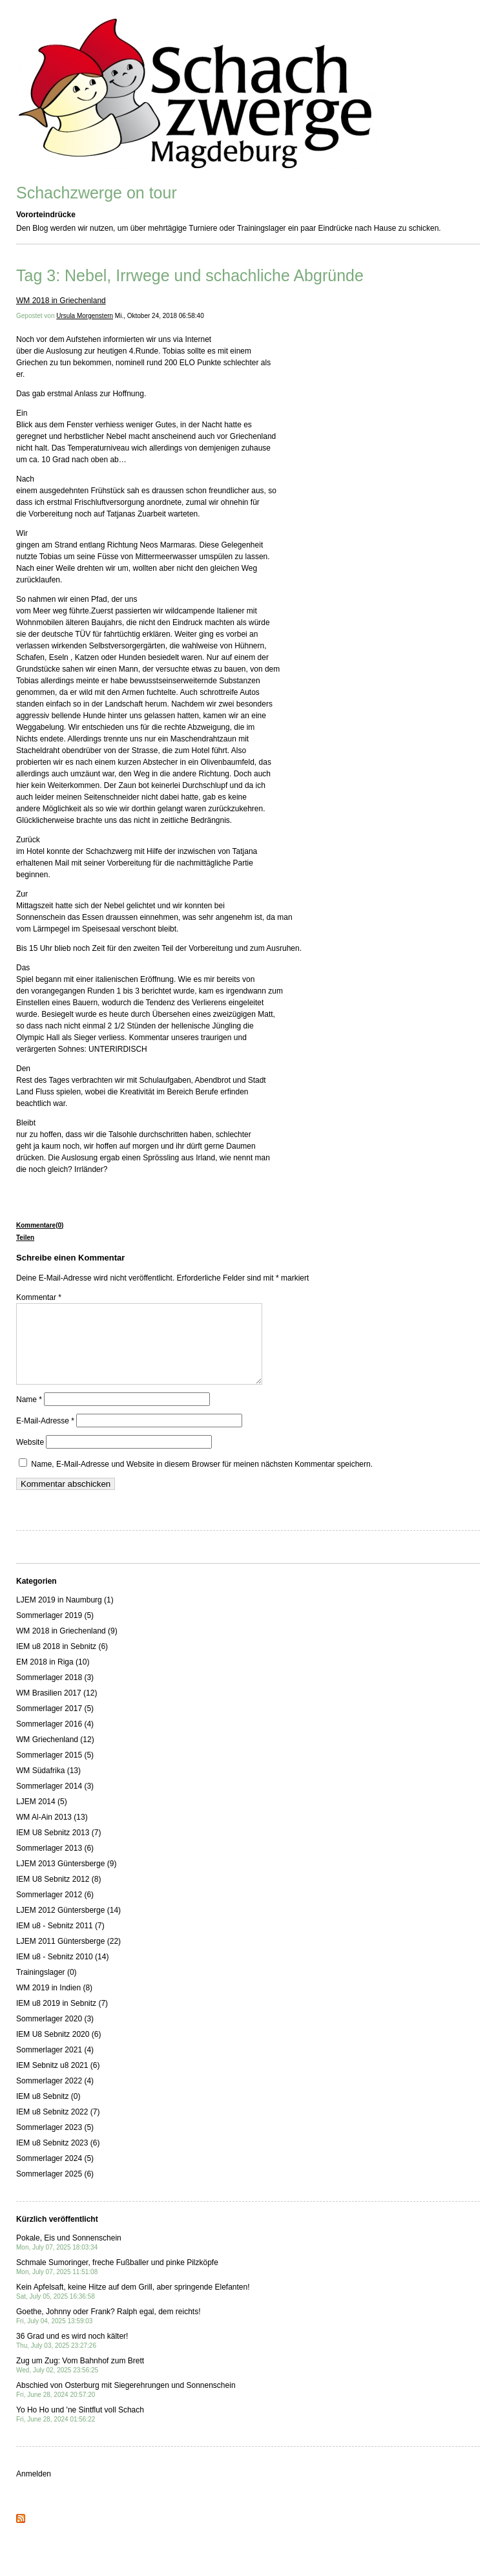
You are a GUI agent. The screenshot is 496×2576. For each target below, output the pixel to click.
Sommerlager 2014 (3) (55, 1801)
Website (30, 1457)
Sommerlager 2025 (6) (55, 2189)
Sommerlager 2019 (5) (55, 1630)
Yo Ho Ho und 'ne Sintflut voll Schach (80, 2429)
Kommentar (38, 1297)
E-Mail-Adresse (45, 1436)
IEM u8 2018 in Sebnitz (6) (62, 1661)
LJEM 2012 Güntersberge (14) (68, 1925)
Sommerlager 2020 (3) (55, 2034)
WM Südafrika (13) (48, 1786)
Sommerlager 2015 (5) (55, 1770)
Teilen (25, 1237)
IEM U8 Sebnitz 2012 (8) (58, 1894)
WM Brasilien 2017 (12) (56, 1708)
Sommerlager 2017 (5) (55, 1724)
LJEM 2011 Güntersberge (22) (68, 1956)
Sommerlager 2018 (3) (55, 1693)
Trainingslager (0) (46, 1987)
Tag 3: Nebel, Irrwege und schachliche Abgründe (190, 275)
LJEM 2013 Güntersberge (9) (66, 1879)
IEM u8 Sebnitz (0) (48, 2111)
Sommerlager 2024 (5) (55, 2173)
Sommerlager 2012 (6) (55, 1910)
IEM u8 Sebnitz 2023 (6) (57, 2158)
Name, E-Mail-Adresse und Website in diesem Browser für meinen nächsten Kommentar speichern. (202, 1479)
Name (29, 1415)
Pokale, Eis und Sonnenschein (68, 2257)
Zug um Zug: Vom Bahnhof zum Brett (80, 2380)
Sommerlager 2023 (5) (55, 2142)
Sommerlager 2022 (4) (55, 2096)
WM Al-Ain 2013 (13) (52, 1832)
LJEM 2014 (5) (41, 1817)
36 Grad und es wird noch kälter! (72, 2356)
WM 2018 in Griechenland (61, 300)
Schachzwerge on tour (96, 193)
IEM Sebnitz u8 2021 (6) (57, 2080)
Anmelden (33, 2489)
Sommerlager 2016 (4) (55, 1739)
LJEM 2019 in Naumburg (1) (65, 1615)
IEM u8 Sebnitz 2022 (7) (57, 2127)
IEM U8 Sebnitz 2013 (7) (58, 1848)
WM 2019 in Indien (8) (54, 2003)
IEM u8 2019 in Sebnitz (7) (62, 2018)
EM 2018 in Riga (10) (52, 1677)
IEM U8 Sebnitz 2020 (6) (58, 2049)
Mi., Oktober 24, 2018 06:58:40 (159, 315)
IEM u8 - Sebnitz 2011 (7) (60, 1941)
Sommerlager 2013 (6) (55, 1863)
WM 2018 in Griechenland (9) (67, 1646)
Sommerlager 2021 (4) (55, 2065)
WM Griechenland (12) (55, 1755)
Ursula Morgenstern (84, 315)
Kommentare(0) (39, 1225)
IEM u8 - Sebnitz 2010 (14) (62, 1972)
